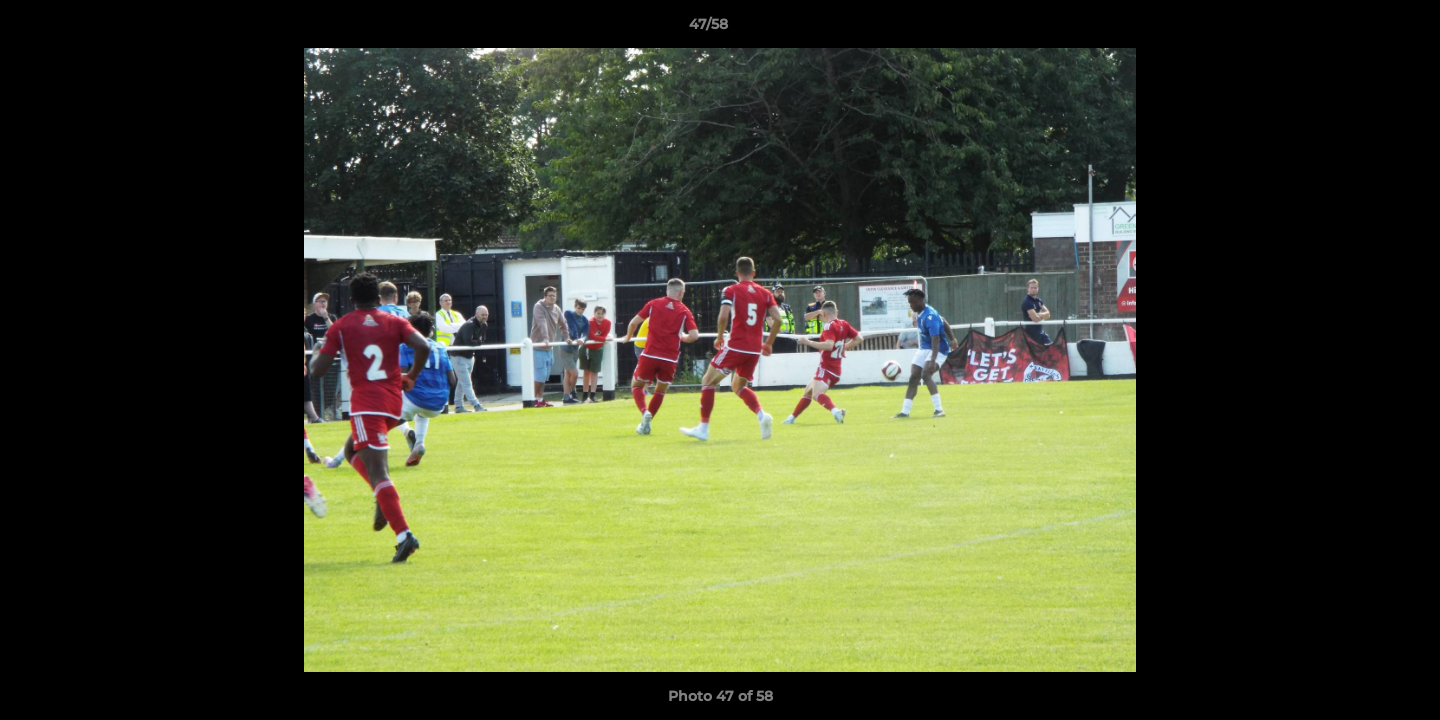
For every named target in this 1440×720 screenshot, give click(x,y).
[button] (1356, 29)
